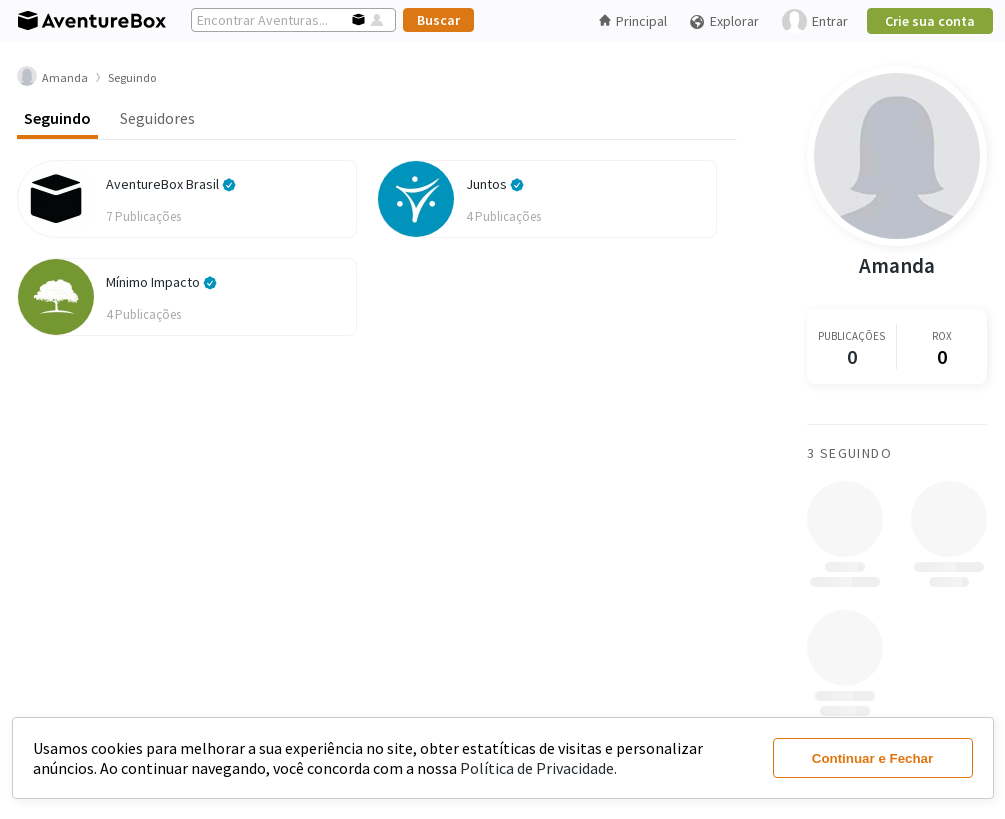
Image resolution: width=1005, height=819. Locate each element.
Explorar (724, 21)
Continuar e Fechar (872, 758)
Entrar (815, 21)
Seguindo (57, 118)
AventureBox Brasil (171, 184)
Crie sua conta (930, 21)
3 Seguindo (849, 453)
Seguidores (157, 118)
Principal (633, 21)
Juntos (495, 184)
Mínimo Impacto (161, 282)
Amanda (897, 265)
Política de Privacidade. (538, 768)
